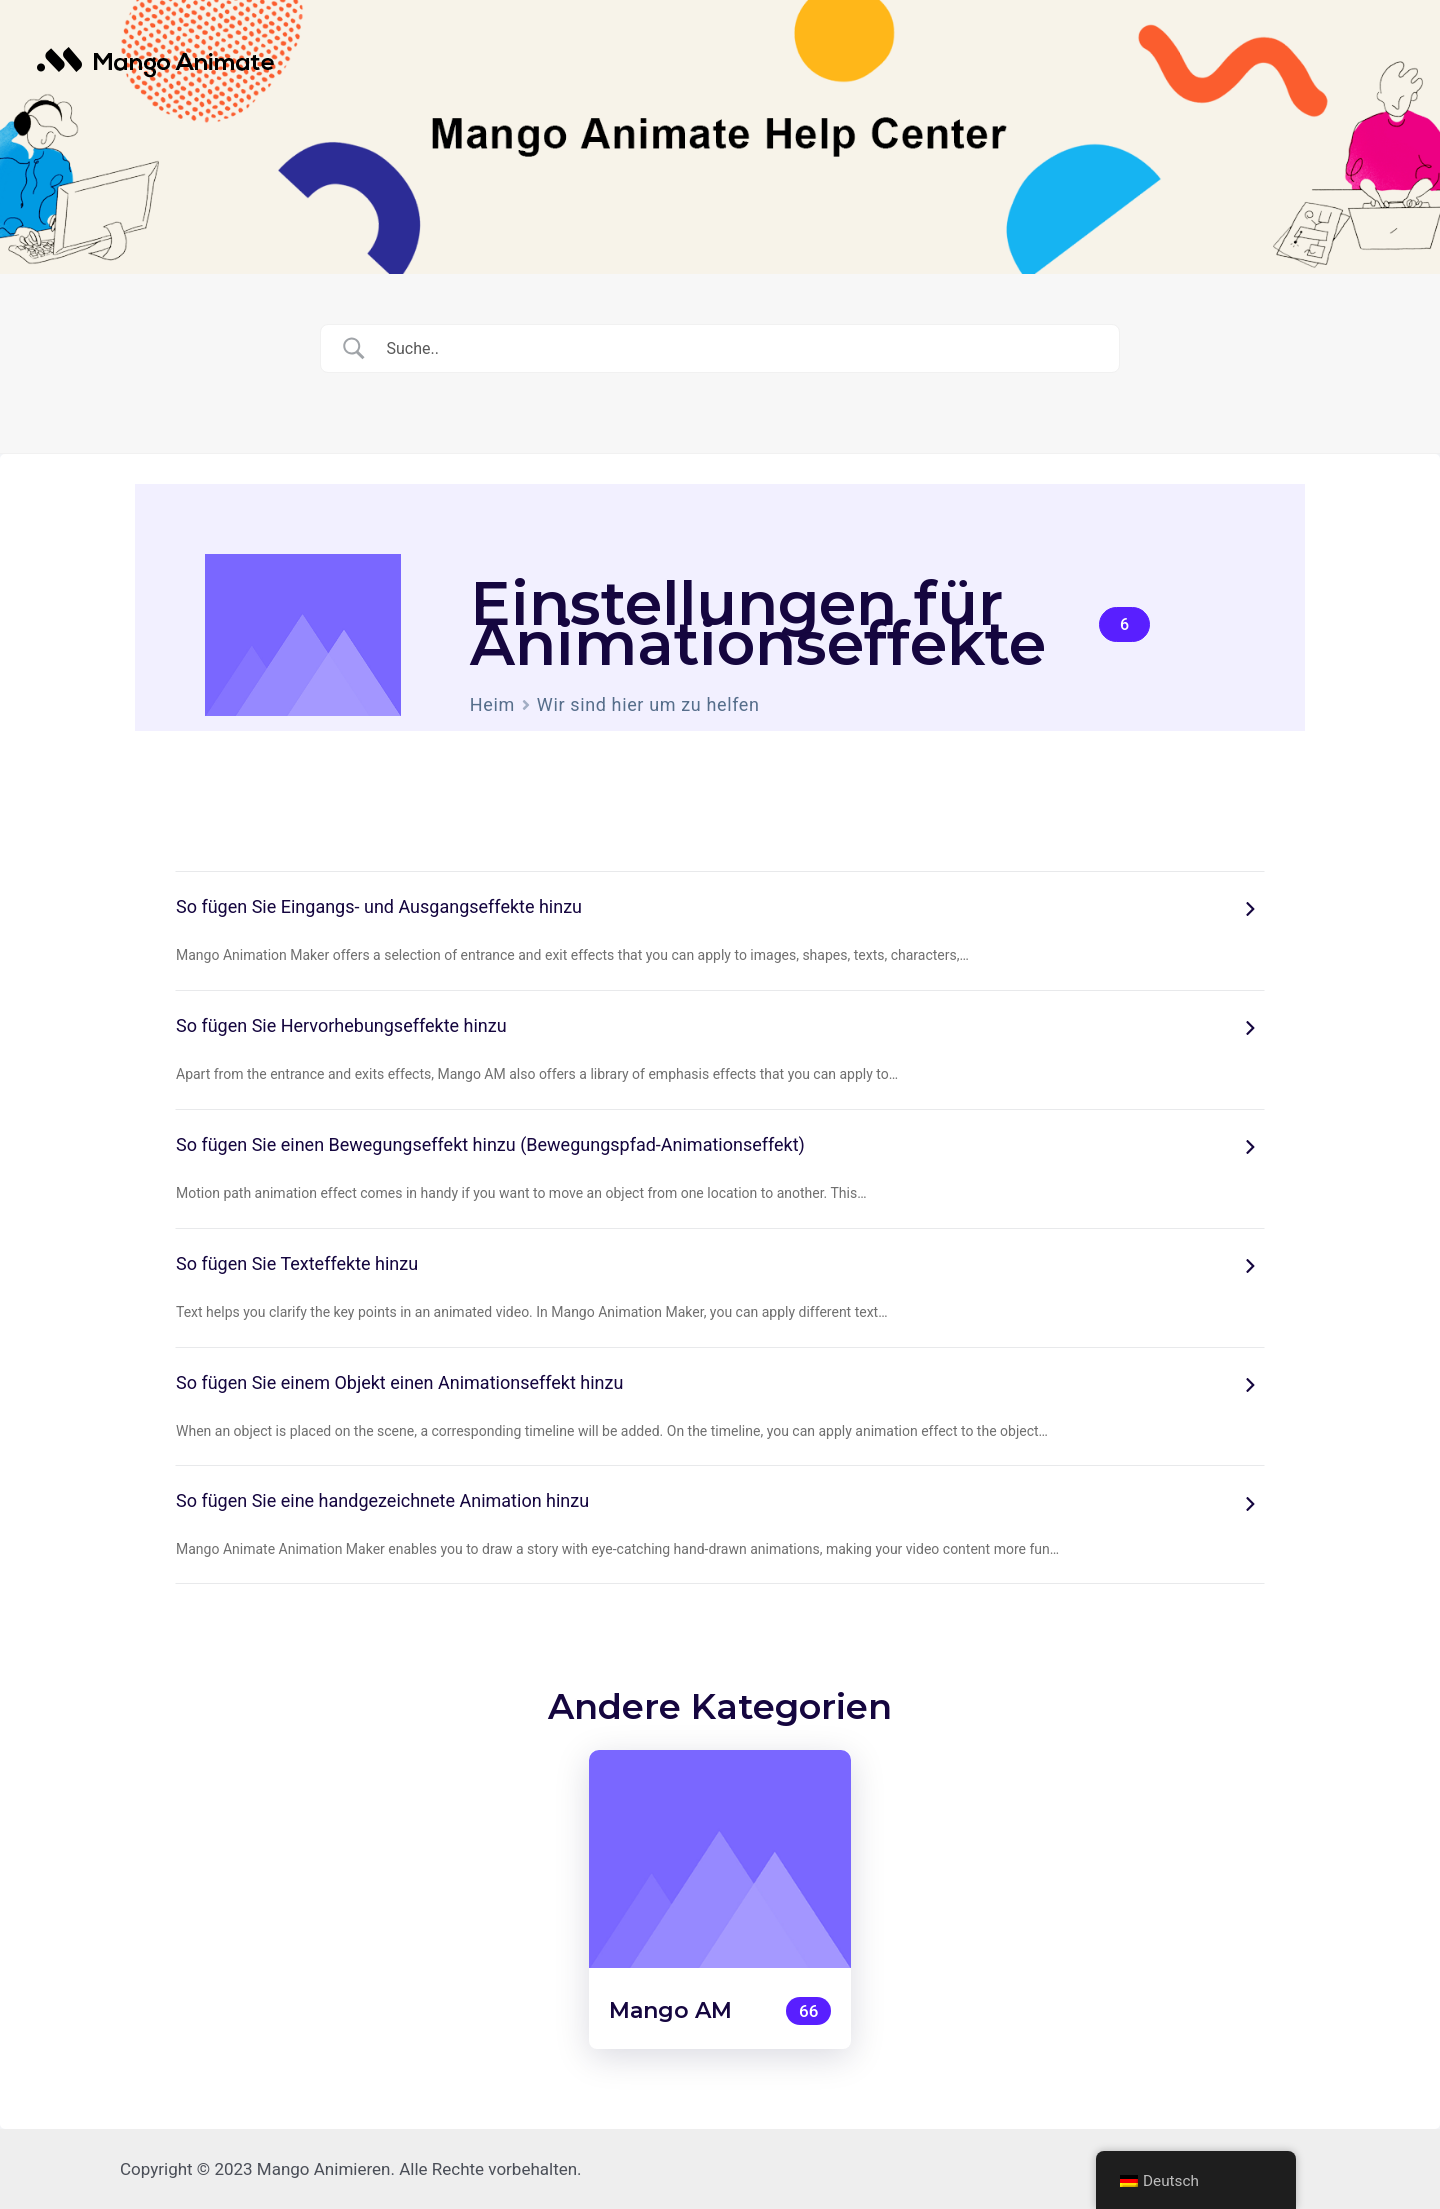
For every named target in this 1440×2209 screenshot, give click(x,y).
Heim (492, 704)
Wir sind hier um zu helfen (648, 704)
